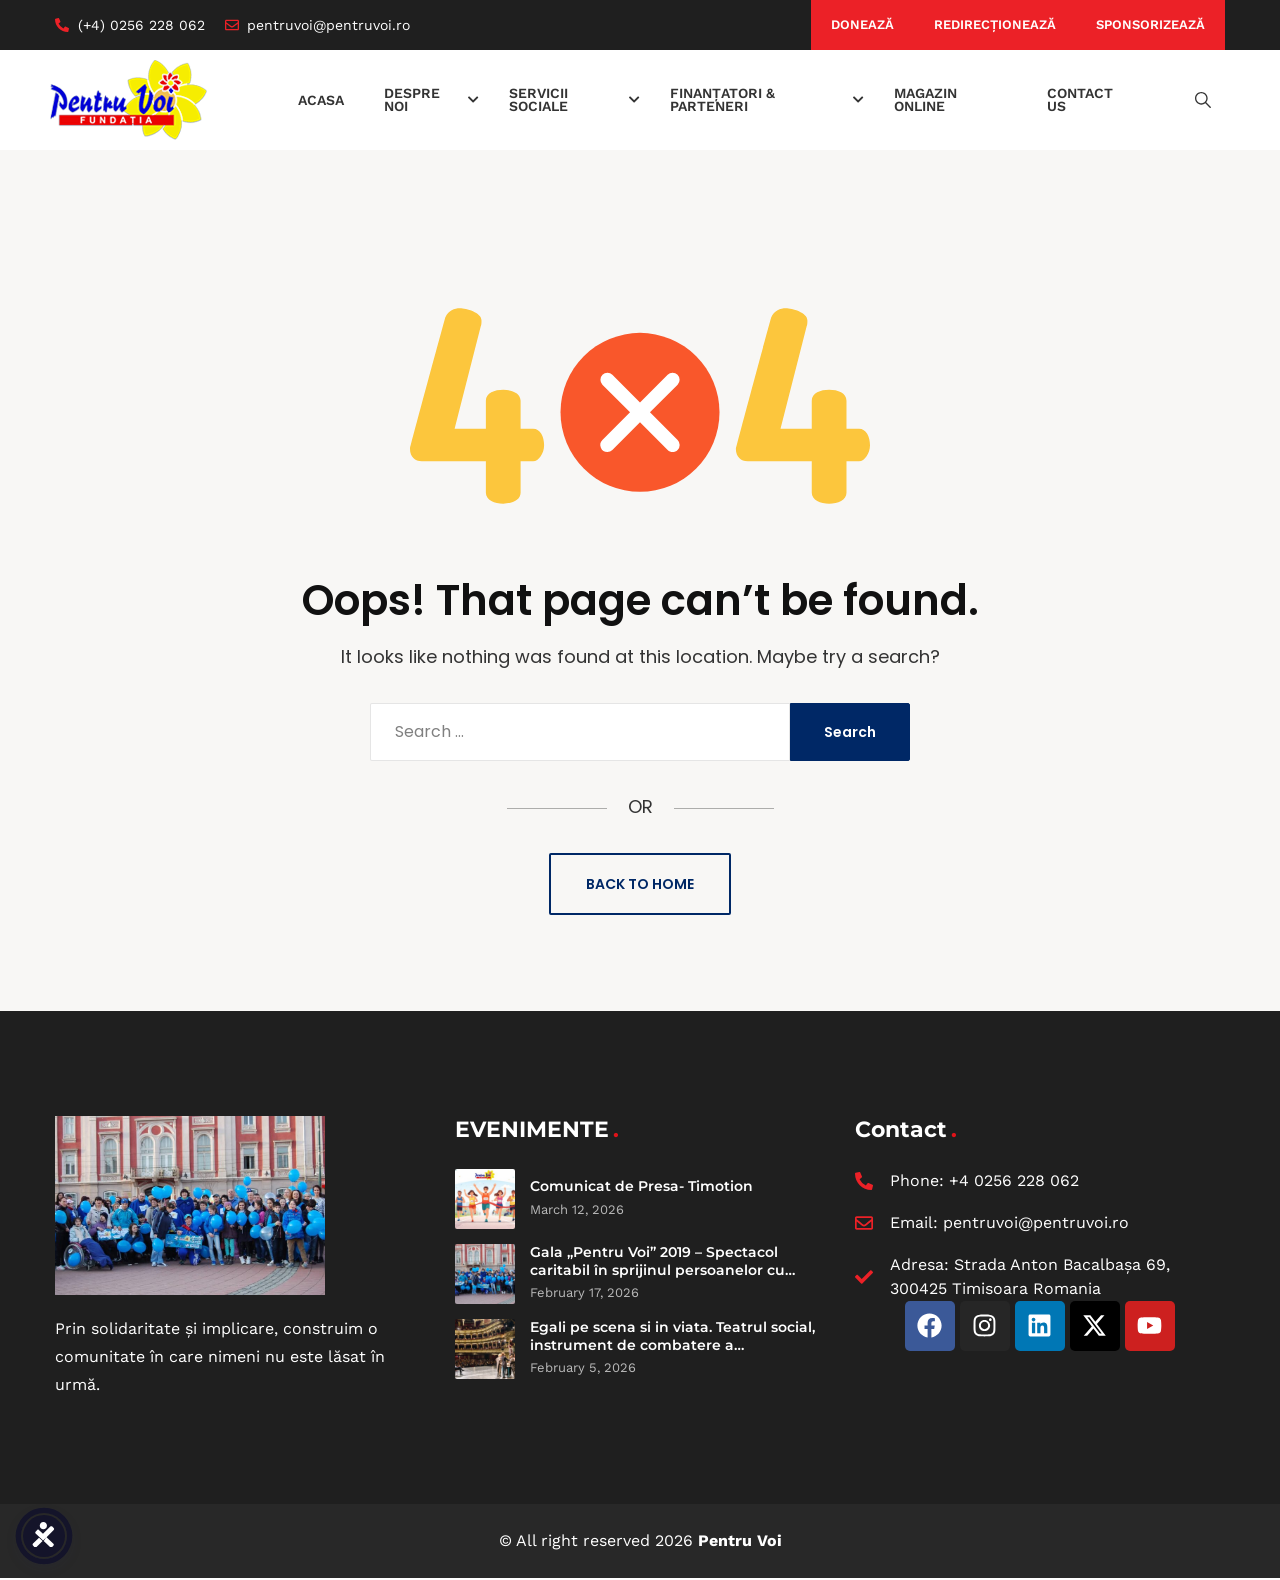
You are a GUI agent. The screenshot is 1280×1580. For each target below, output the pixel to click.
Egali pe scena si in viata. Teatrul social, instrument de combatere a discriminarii (672, 1344)
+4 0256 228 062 (1014, 1180)
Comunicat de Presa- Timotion (641, 1186)
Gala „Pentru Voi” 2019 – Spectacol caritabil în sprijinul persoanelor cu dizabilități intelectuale (657, 1269)
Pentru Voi (740, 1540)
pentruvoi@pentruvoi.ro (1036, 1222)
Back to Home (640, 884)
